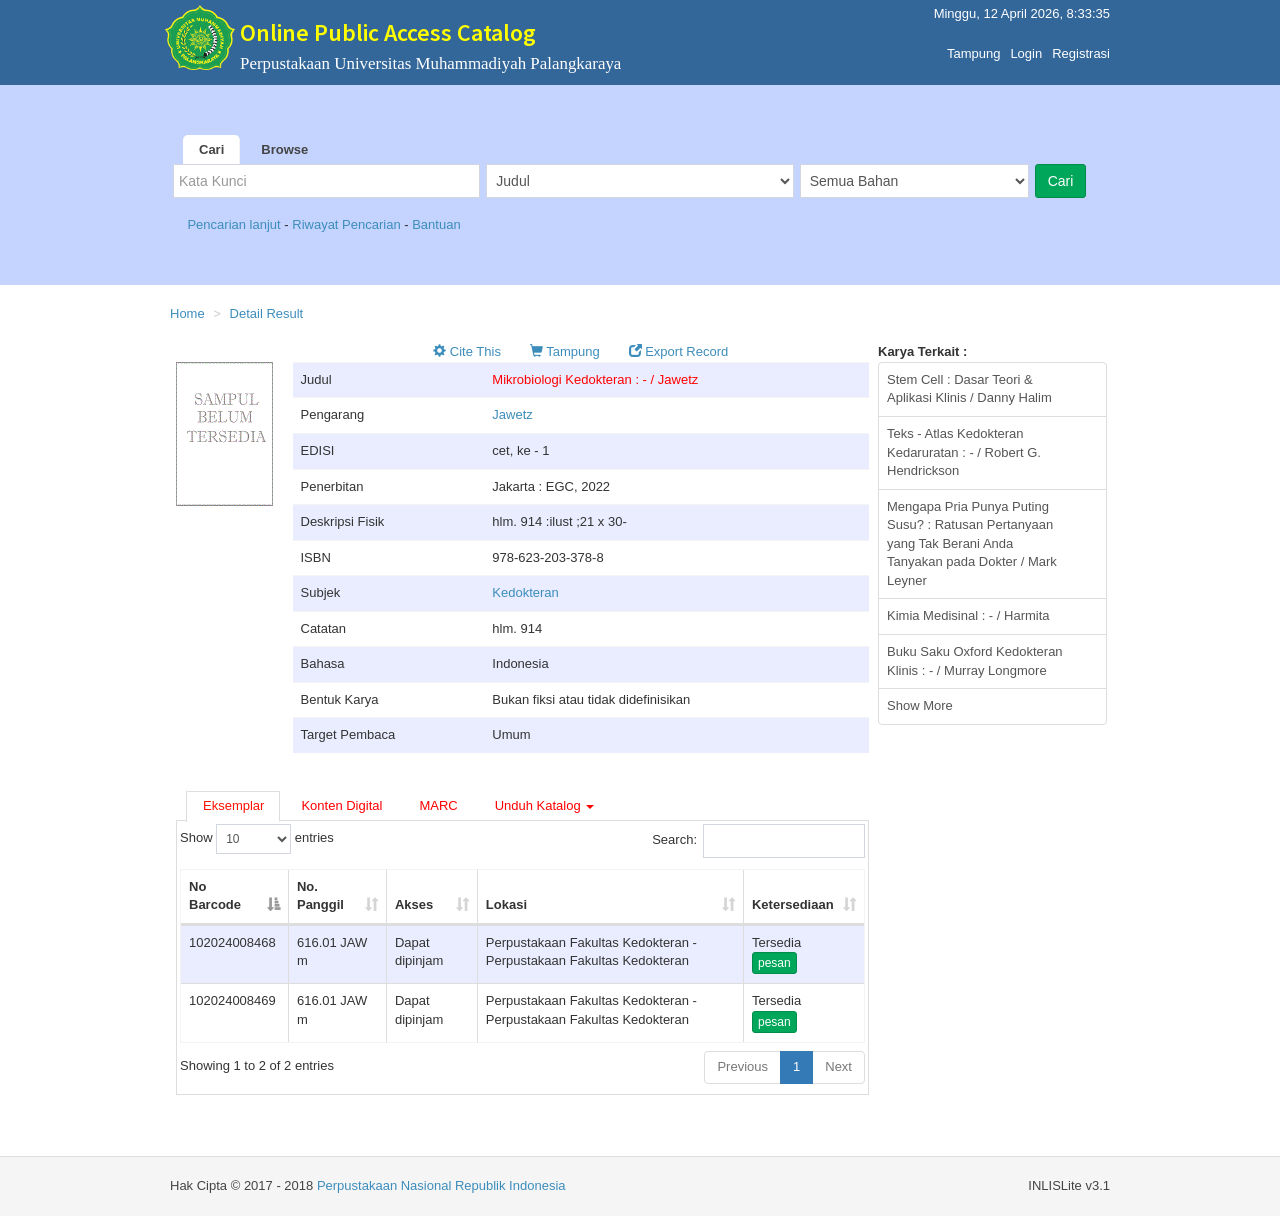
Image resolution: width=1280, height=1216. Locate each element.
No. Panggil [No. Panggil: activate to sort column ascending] (320, 896)
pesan (774, 963)
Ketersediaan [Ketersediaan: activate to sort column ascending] (793, 904)
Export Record (679, 351)
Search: (758, 841)
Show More (920, 705)
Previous (742, 1066)
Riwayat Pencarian (348, 224)
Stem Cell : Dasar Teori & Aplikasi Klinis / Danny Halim (969, 389)
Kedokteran (525, 592)
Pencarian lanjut (235, 224)
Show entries (257, 839)
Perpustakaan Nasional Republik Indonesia (441, 1185)
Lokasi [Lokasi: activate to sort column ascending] (506, 904)
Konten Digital (341, 805)
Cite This (467, 351)
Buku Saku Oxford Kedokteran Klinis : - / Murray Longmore (975, 661)
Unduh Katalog (545, 805)
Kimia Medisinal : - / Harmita (968, 615)
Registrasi (1081, 48)
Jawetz (512, 414)
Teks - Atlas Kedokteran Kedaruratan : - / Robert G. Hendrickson (964, 452)
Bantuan (436, 224)
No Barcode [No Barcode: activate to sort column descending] (215, 896)
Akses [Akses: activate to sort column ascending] (414, 904)
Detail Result (267, 313)
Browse (284, 149)
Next (838, 1066)
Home (187, 313)
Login (1026, 48)
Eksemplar (233, 805)
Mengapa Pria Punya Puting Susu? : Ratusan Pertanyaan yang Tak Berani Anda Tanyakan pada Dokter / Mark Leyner (972, 543)
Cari (211, 149)
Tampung (973, 48)
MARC (438, 805)
